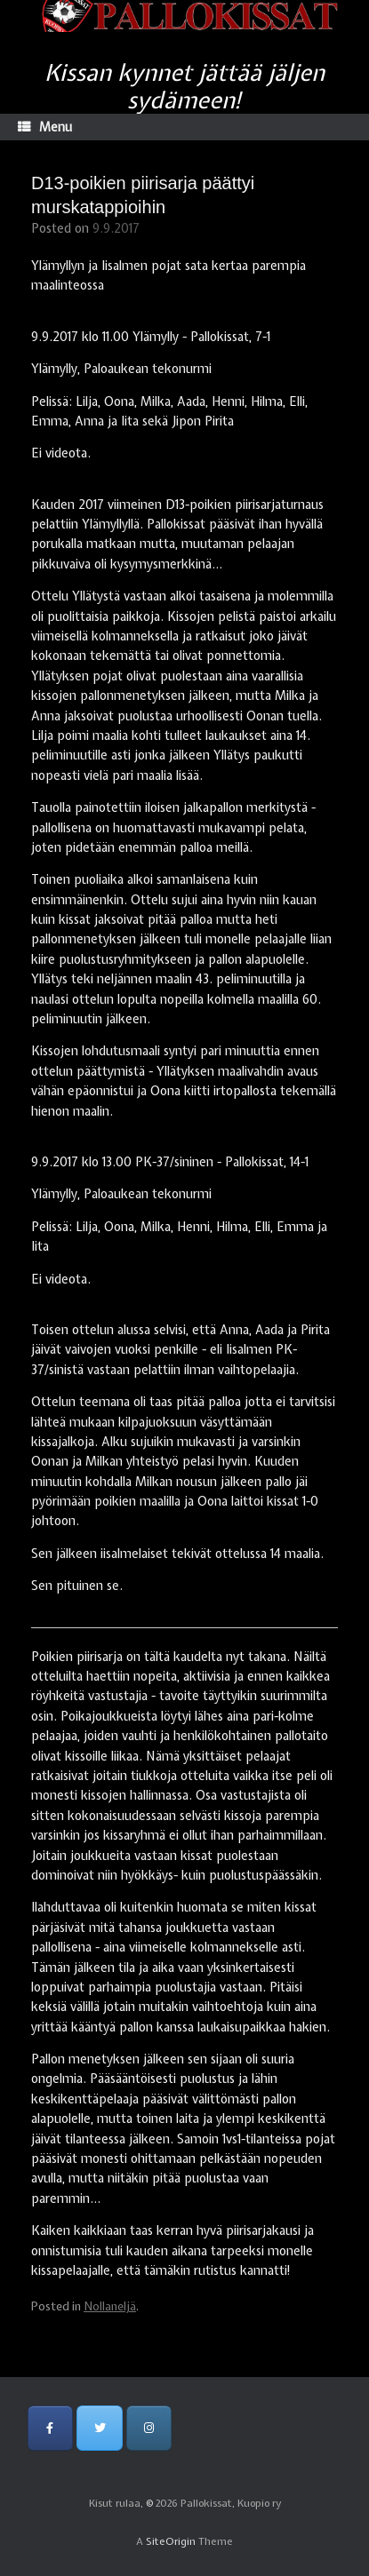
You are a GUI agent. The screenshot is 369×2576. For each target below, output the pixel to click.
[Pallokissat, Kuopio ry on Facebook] (50, 2428)
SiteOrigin (171, 2541)
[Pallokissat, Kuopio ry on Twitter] (99, 2428)
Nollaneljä (110, 2306)
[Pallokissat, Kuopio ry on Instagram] (149, 2428)
